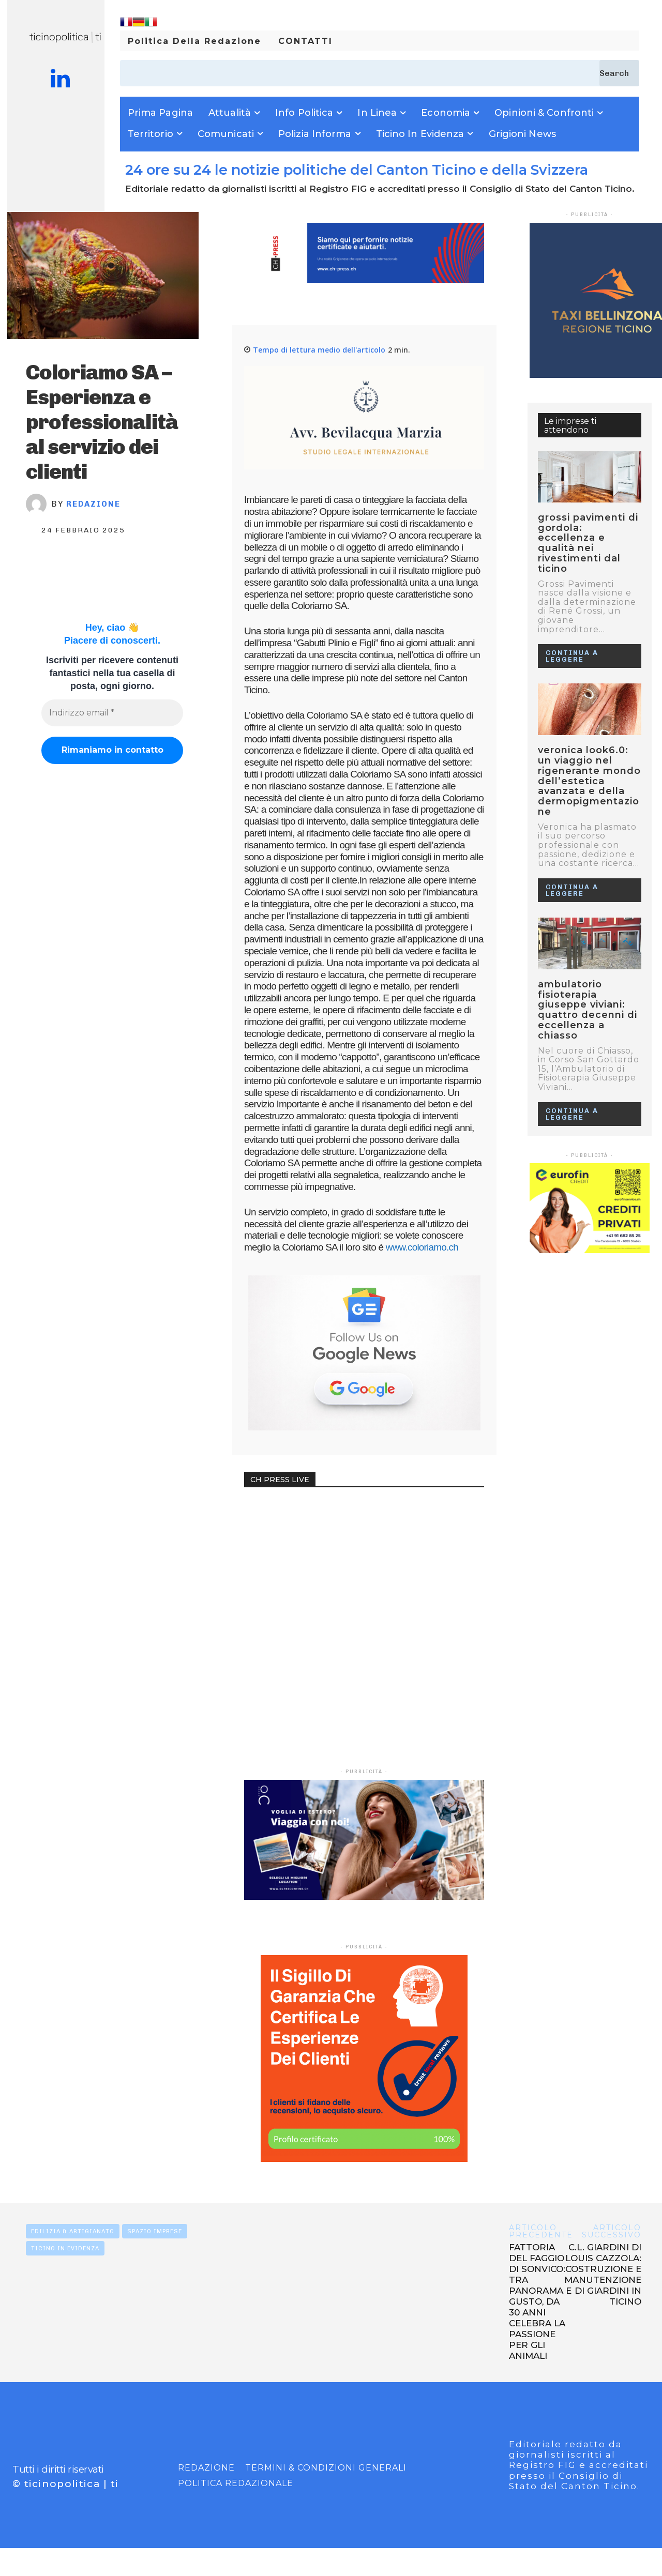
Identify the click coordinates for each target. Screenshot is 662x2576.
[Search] (619, 73)
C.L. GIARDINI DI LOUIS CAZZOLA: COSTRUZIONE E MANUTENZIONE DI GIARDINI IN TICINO (602, 2274)
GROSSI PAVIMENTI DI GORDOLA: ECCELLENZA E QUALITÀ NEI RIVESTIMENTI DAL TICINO (588, 543)
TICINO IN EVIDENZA (65, 2248)
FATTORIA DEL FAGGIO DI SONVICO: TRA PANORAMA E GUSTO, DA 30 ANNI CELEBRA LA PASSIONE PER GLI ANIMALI (540, 2301)
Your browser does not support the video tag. (321, 1539)
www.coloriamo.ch (422, 1247)
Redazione (93, 504)
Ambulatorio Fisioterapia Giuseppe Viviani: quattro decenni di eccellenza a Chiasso (587, 1010)
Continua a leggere (572, 656)
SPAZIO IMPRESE (154, 2231)
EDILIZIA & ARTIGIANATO (72, 2231)
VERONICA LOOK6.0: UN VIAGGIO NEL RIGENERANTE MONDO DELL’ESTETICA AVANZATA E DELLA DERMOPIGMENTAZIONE (589, 780)
